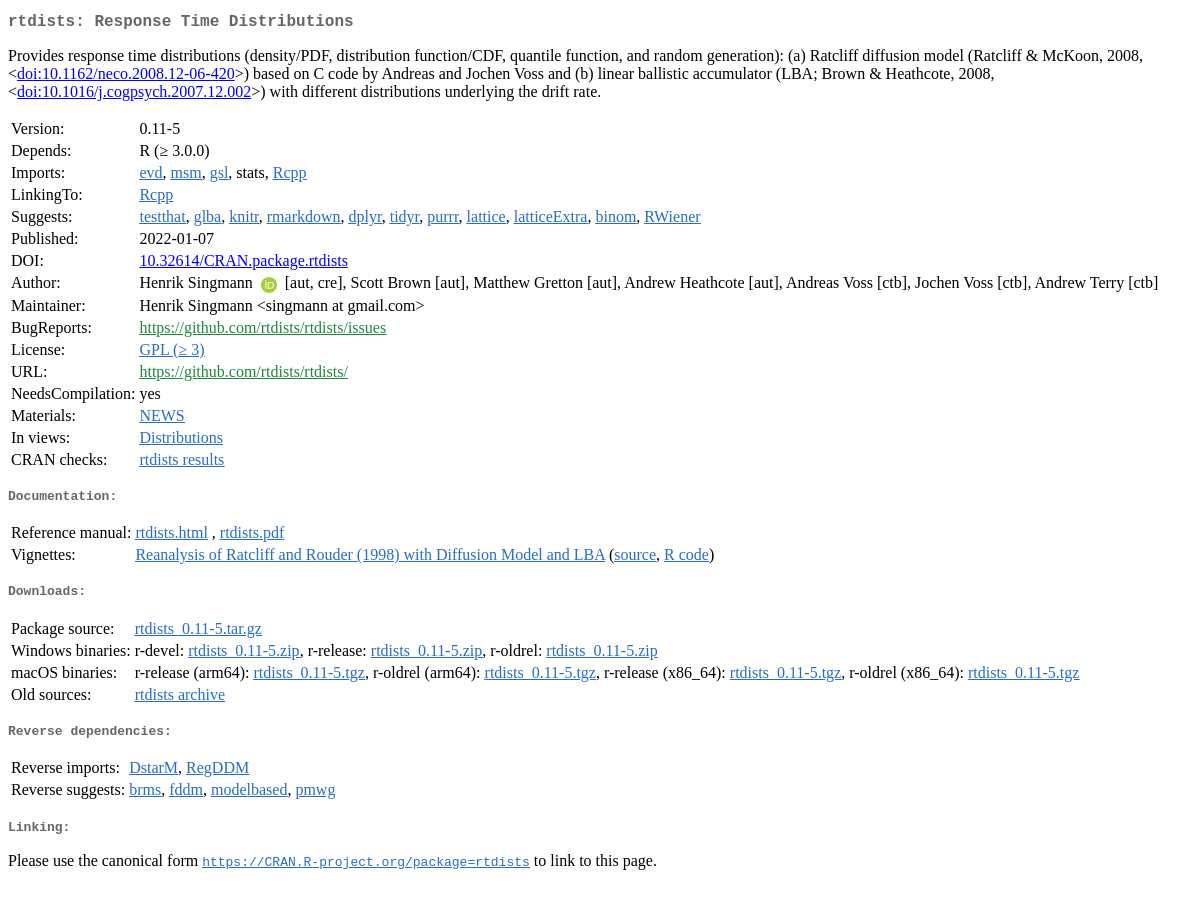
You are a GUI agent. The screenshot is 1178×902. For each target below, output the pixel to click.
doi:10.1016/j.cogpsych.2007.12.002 (134, 95)
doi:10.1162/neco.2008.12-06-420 (126, 77)
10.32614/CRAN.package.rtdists (243, 264)
